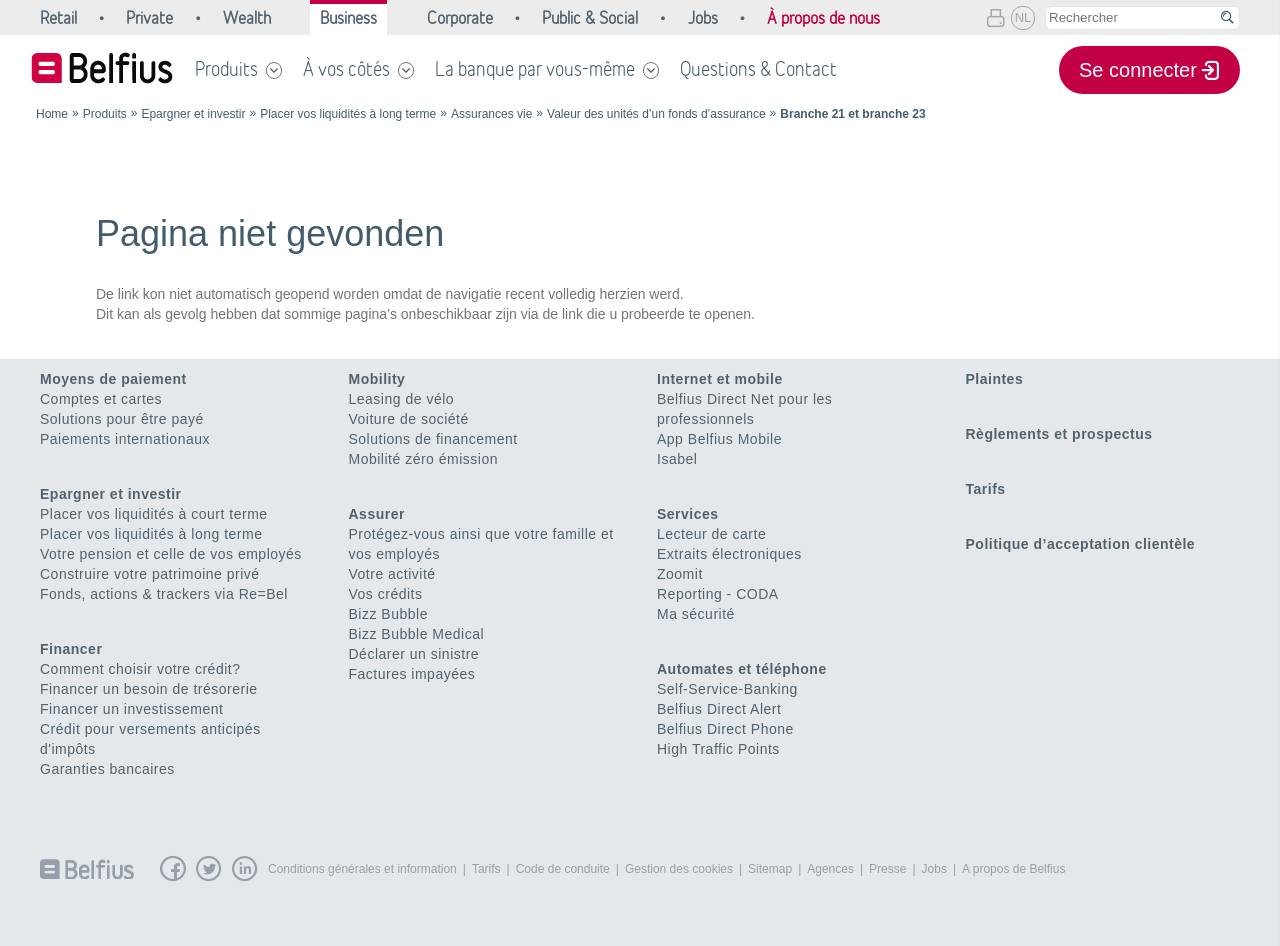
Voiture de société (409, 419)
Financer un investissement (131, 709)
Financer (71, 649)
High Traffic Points (718, 749)
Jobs (934, 869)
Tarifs (986, 489)
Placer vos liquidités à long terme (348, 114)
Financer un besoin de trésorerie (149, 689)
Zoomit (680, 574)
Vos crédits (386, 594)
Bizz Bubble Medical (417, 634)
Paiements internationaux (125, 439)
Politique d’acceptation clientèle (1081, 544)
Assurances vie (491, 114)
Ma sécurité (696, 614)
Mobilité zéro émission (424, 459)
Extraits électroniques (729, 554)
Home (52, 114)
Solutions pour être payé (122, 419)
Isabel (677, 459)
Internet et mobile (720, 379)
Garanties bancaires (107, 769)
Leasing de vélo (402, 399)
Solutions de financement (433, 439)
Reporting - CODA (718, 594)
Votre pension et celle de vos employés (171, 554)
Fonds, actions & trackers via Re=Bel (164, 594)
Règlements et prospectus (1059, 434)
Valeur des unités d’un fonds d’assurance (656, 114)
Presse (887, 869)
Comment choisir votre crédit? (140, 669)
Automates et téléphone (742, 669)
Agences (830, 869)
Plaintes (995, 379)
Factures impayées (412, 674)
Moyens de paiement (113, 379)
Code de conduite (563, 869)
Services (688, 514)
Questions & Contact (758, 69)
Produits (226, 69)
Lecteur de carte (711, 534)
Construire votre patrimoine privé (150, 574)
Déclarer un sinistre (414, 654)
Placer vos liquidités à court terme (154, 514)
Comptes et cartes (101, 399)
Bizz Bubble (388, 614)
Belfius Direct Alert (719, 709)
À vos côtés (346, 69)
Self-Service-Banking (727, 689)
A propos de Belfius (1013, 869)
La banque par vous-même (535, 69)
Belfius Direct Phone (725, 729)
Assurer (377, 514)
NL (1023, 17)
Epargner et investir (193, 114)
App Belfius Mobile (719, 439)
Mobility (377, 379)
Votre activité (392, 574)
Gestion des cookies (679, 869)
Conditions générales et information (362, 869)
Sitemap (770, 869)
